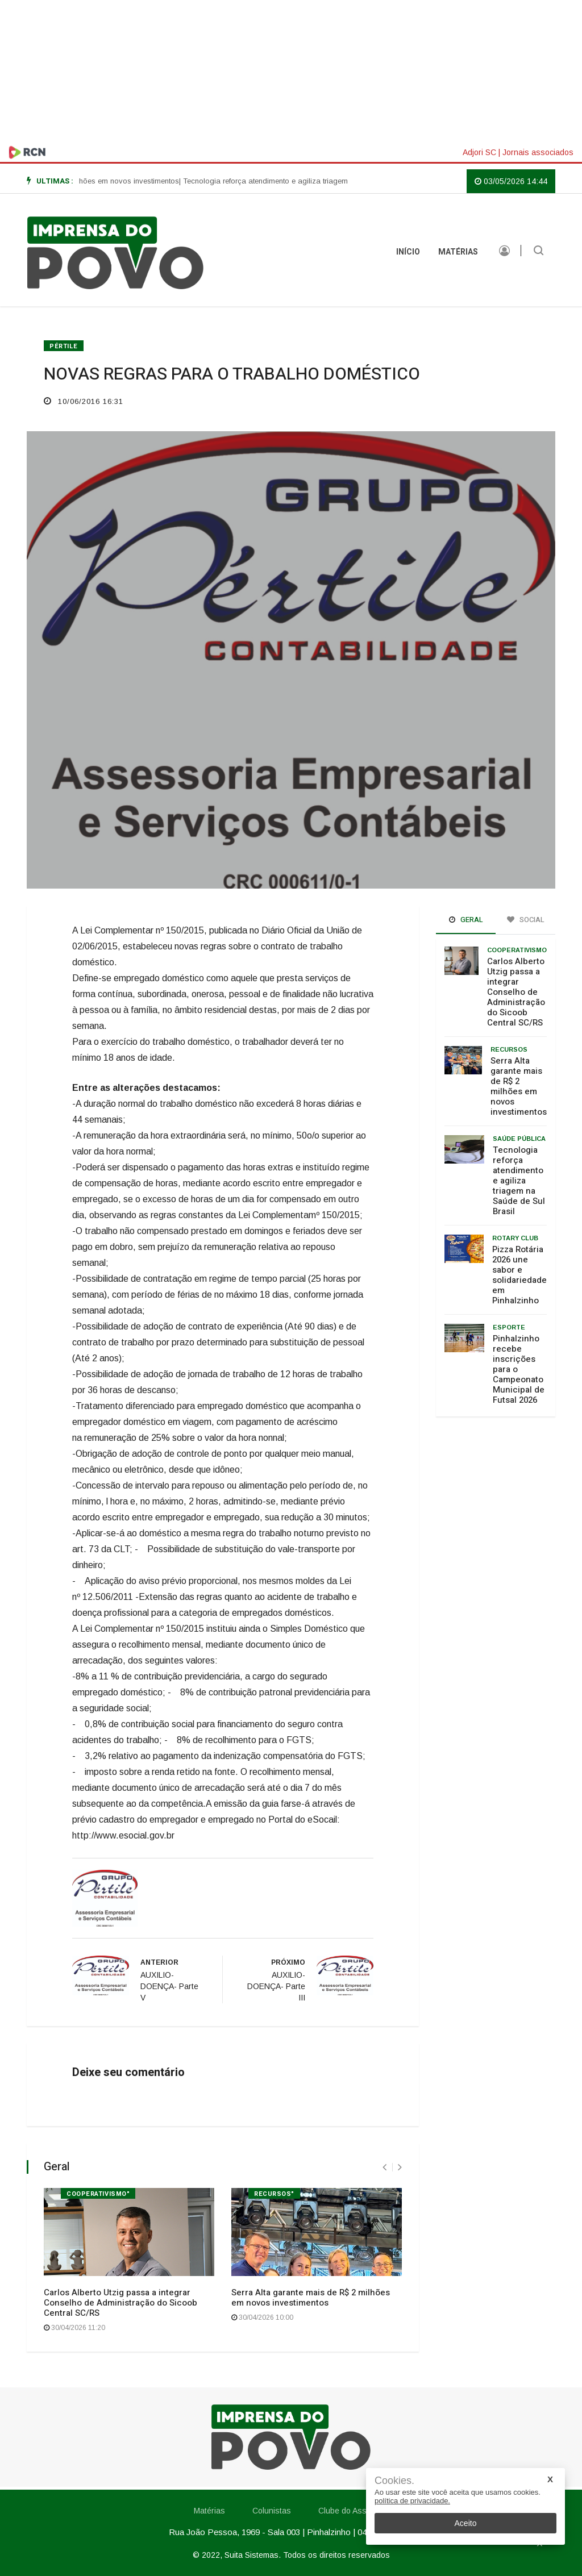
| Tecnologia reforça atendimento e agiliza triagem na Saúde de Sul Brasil (311, 181)
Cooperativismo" (98, 2194)
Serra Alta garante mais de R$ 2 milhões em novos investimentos (310, 2297)
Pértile (63, 346)
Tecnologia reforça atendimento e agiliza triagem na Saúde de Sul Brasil (519, 1181)
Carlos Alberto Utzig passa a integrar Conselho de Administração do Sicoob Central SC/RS (120, 2302)
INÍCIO (408, 252)
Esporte (509, 1327)
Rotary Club (515, 1238)
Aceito (466, 2523)
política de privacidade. (412, 2500)
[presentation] (384, 2167)
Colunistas (271, 2510)
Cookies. (394, 2480)
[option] (311, 181)
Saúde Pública (519, 1138)
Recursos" (274, 2194)
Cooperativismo (517, 950)
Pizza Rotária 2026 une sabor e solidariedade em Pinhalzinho (519, 1275)
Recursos (508, 1049)
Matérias (458, 252)
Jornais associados (537, 152)
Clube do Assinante (353, 2510)
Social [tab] (525, 919)
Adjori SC (479, 152)
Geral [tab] (466, 919)
